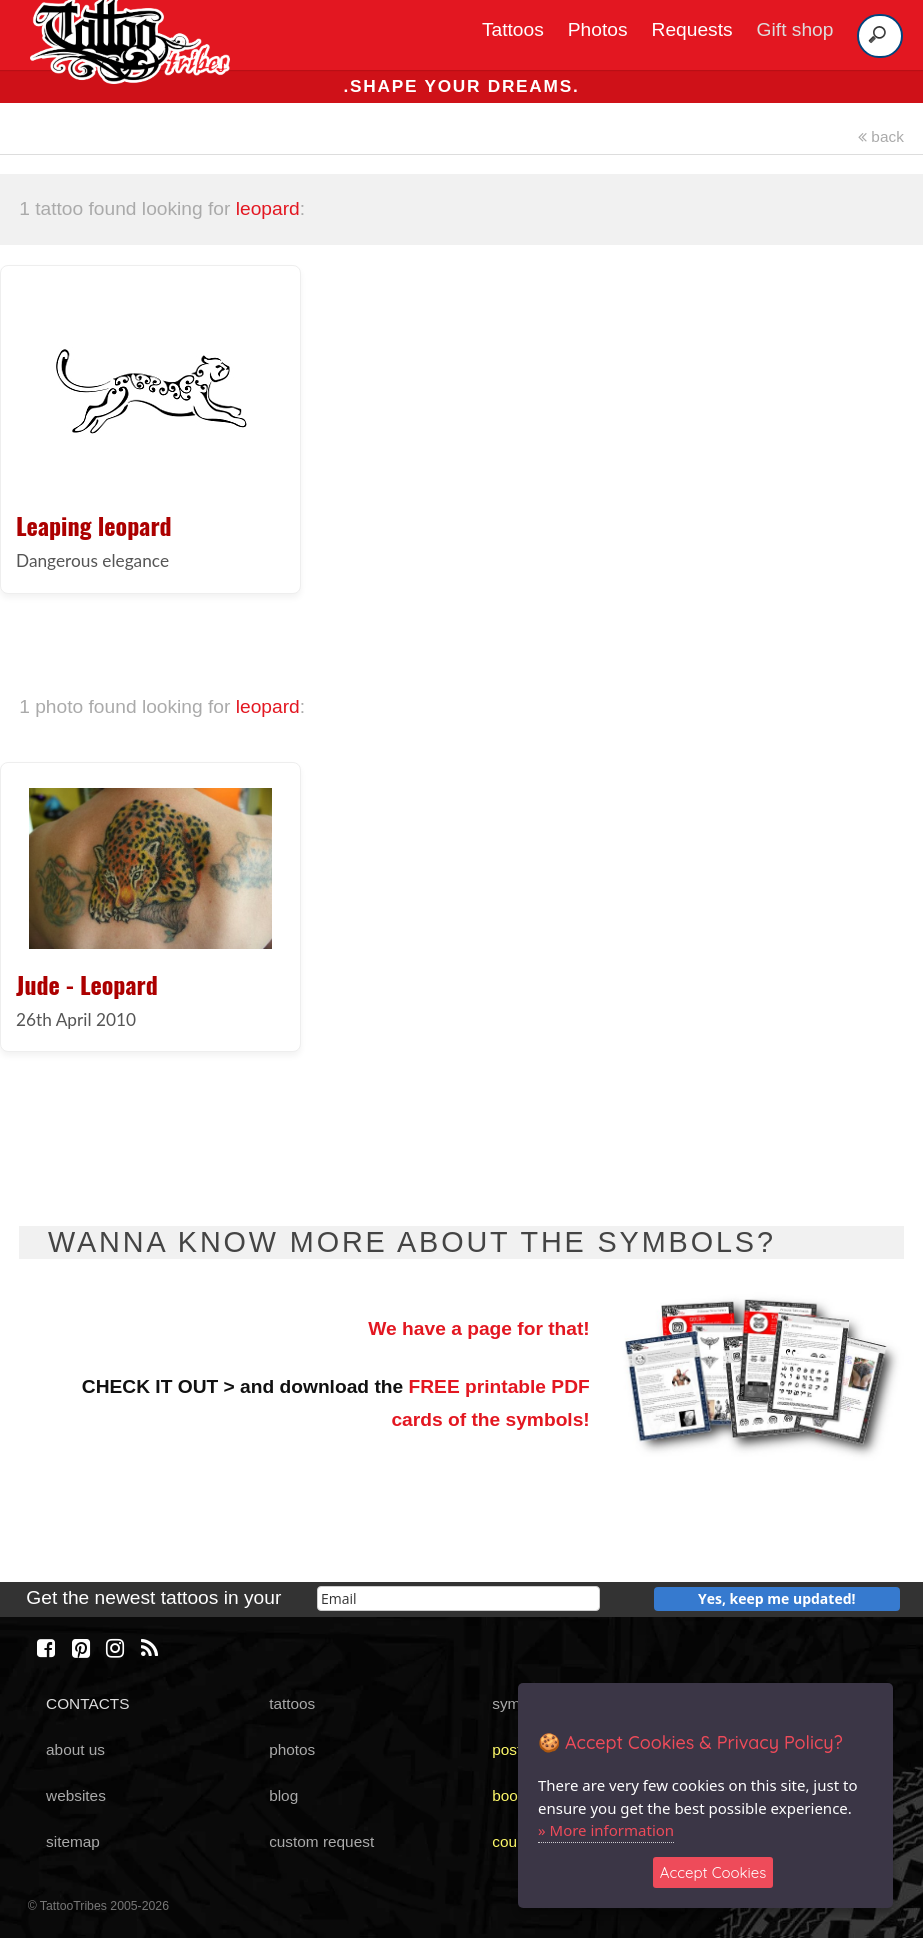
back (881, 136)
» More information (606, 1830)
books (512, 1795)
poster (513, 1749)
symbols (520, 1703)
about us (75, 1749)
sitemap (73, 1841)
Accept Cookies (713, 1872)
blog (283, 1795)
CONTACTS (87, 1703)
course (515, 1841)
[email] (458, 1598)
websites (76, 1795)
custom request (321, 1841)
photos (292, 1749)
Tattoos (513, 29)
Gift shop (795, 29)
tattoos (292, 1703)
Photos (598, 29)
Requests (692, 29)
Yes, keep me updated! (777, 1598)
